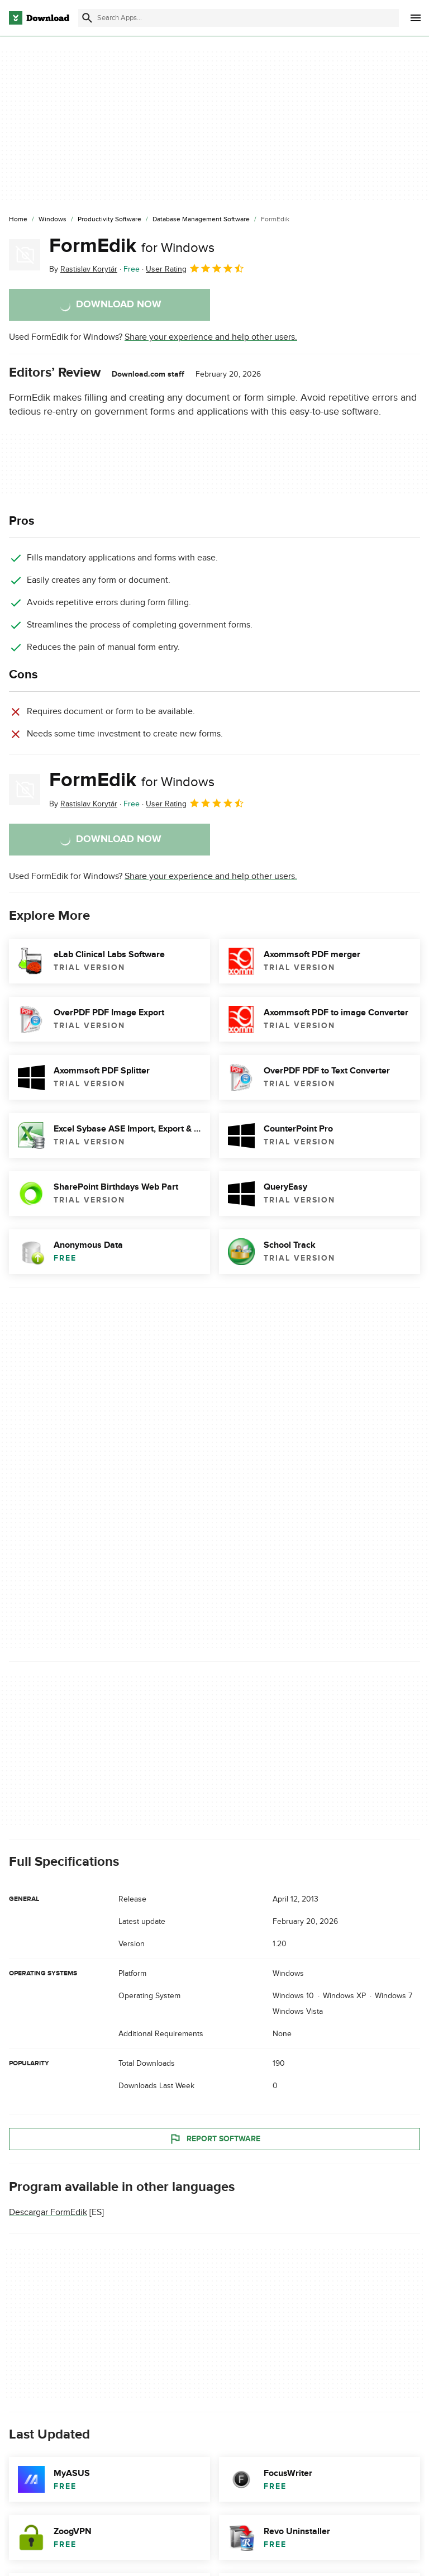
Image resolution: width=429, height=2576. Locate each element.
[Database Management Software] (201, 219)
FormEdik (131, 246)
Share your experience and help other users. (211, 337)
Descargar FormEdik (48, 2212)
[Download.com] (39, 18)
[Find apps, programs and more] (238, 18)
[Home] (18, 219)
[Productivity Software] (109, 219)
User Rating (195, 268)
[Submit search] (87, 18)
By (83, 269)
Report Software (214, 2138)
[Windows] (52, 219)
